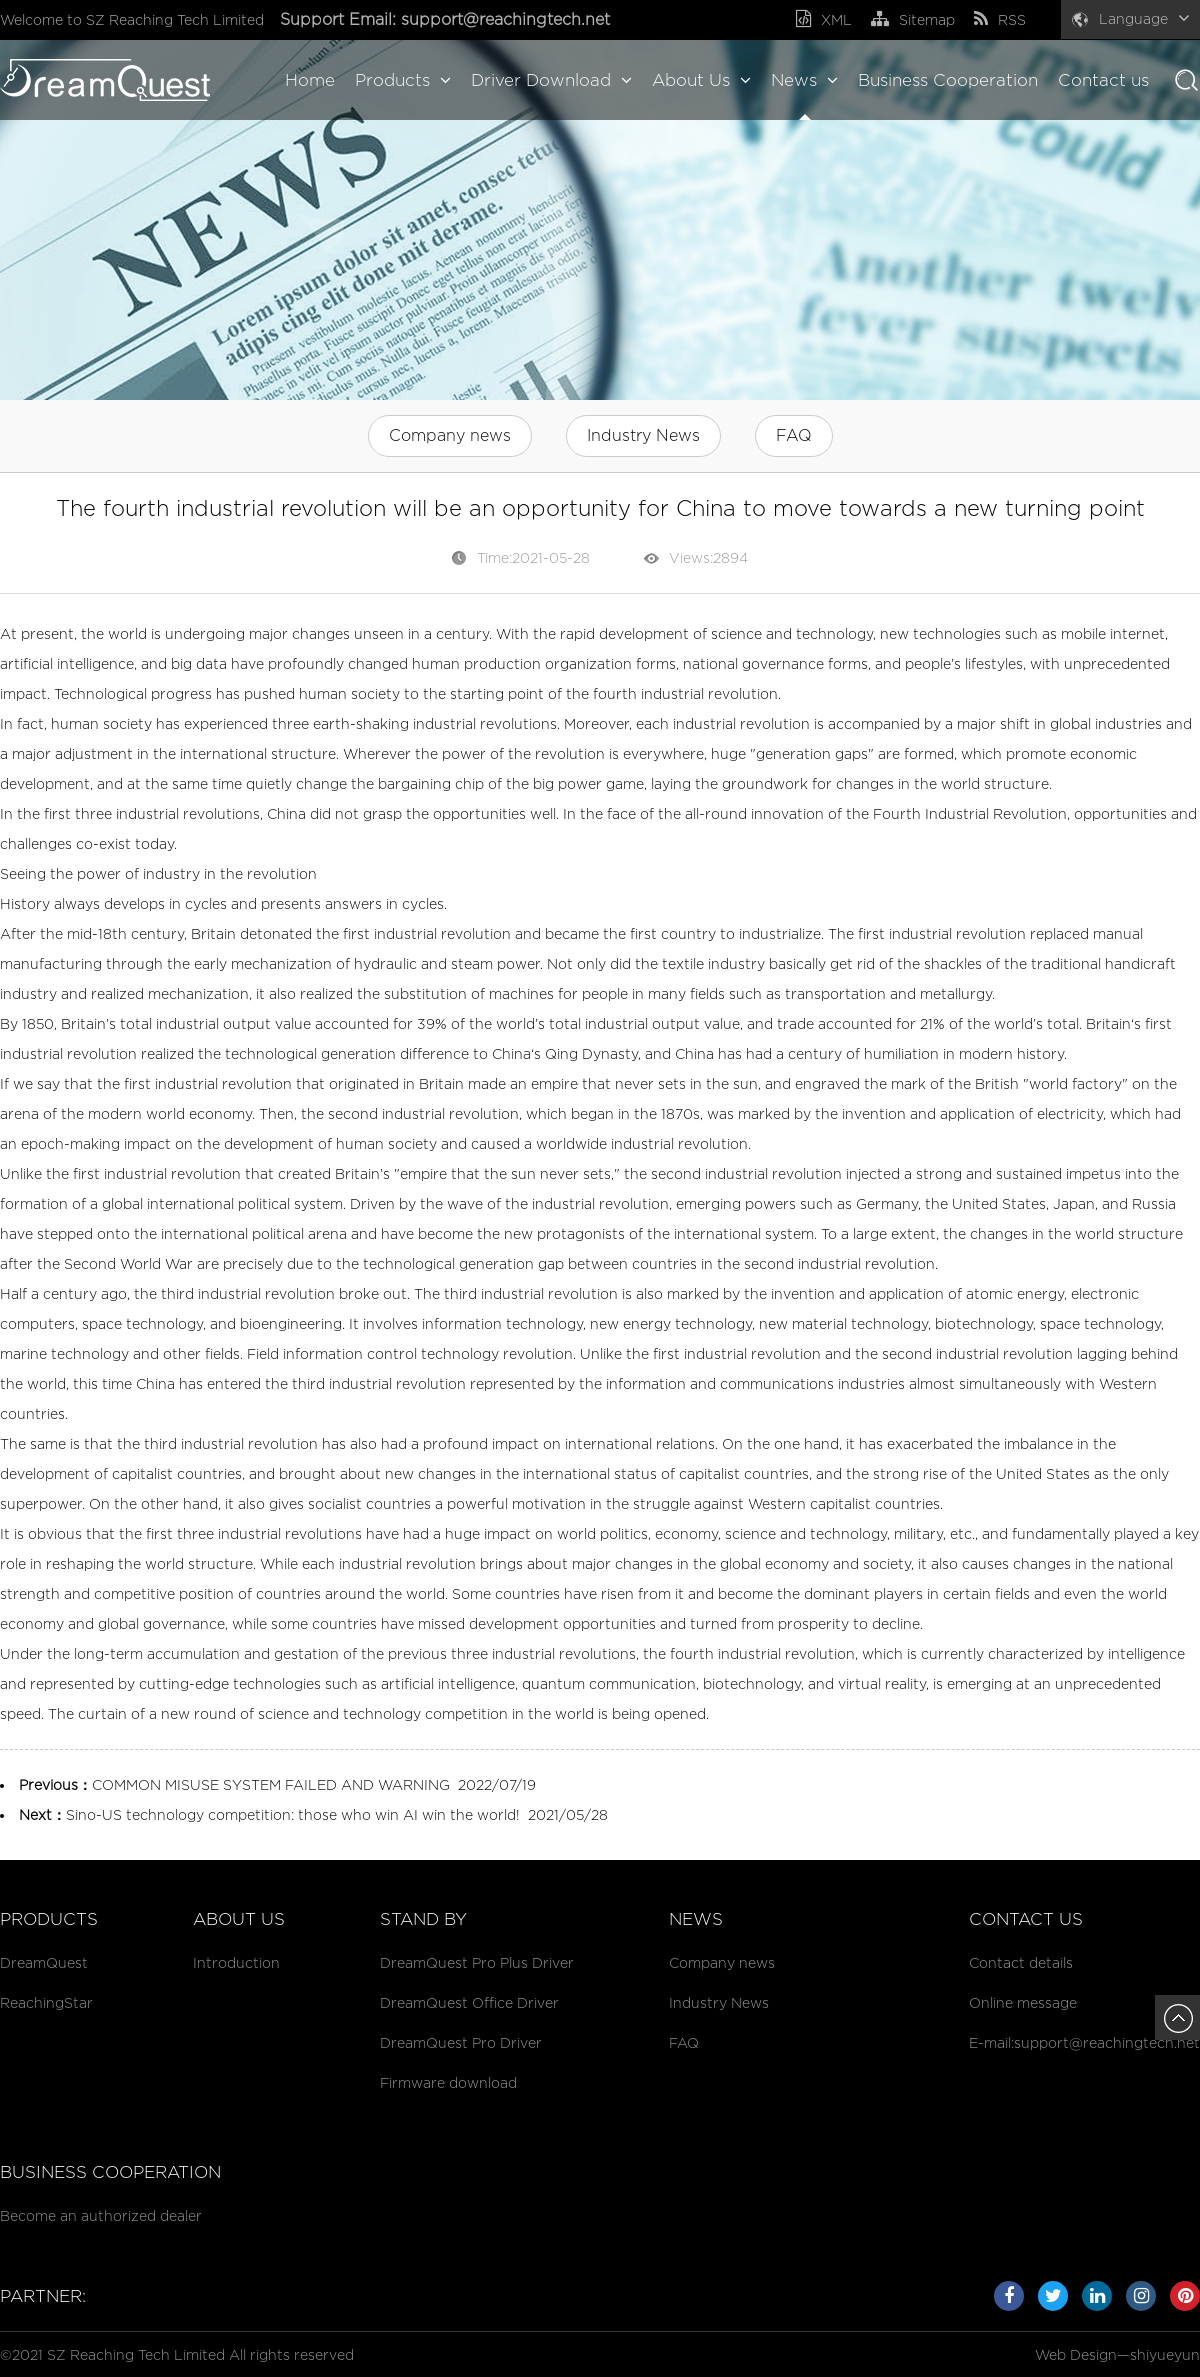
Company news (450, 435)
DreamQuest (44, 1962)
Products (403, 80)
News (804, 80)
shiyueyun (1165, 2354)
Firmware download (448, 2082)
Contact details (1021, 1962)
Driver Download (551, 80)
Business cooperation (110, 2172)
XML (824, 19)
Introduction (236, 1962)
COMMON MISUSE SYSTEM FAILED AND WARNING (271, 1784)
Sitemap (913, 19)
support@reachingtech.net (508, 19)
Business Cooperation (948, 80)
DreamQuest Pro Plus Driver (477, 1962)
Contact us (1103, 80)
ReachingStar (46, 2002)
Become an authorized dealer (101, 2215)
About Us (701, 80)
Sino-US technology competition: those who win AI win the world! (293, 1814)
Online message (1023, 2002)
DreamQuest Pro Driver (461, 2042)
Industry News (643, 435)
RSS (1000, 19)
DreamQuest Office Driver (469, 2002)
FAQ (794, 435)
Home (310, 80)
